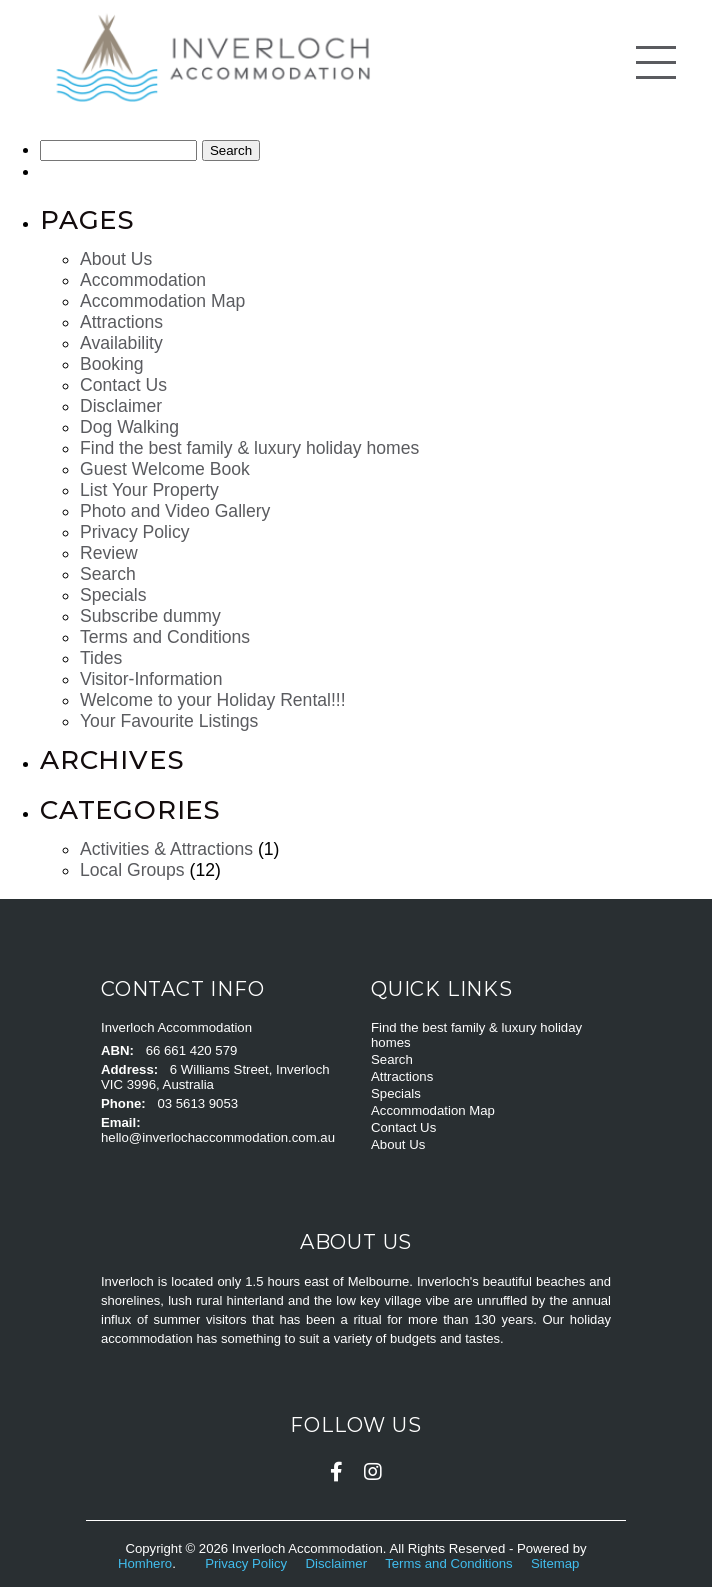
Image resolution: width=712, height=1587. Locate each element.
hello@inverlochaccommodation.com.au (218, 1137)
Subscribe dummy (150, 616)
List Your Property (149, 490)
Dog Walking (129, 427)
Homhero (145, 1563)
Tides (101, 658)
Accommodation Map (162, 301)
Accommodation (143, 280)
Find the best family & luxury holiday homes (249, 448)
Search (108, 574)
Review (109, 553)
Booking (112, 364)
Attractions (121, 322)
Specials (113, 595)
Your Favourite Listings (169, 721)
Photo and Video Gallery (175, 511)
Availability (121, 343)
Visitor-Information (151, 679)
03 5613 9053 (197, 1103)
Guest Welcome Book (165, 469)
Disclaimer (121, 406)
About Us (116, 259)
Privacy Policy (135, 532)
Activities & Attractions (166, 849)
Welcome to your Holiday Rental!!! (213, 700)
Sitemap (557, 1563)
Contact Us (123, 385)
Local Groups (132, 870)
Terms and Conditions (165, 637)
